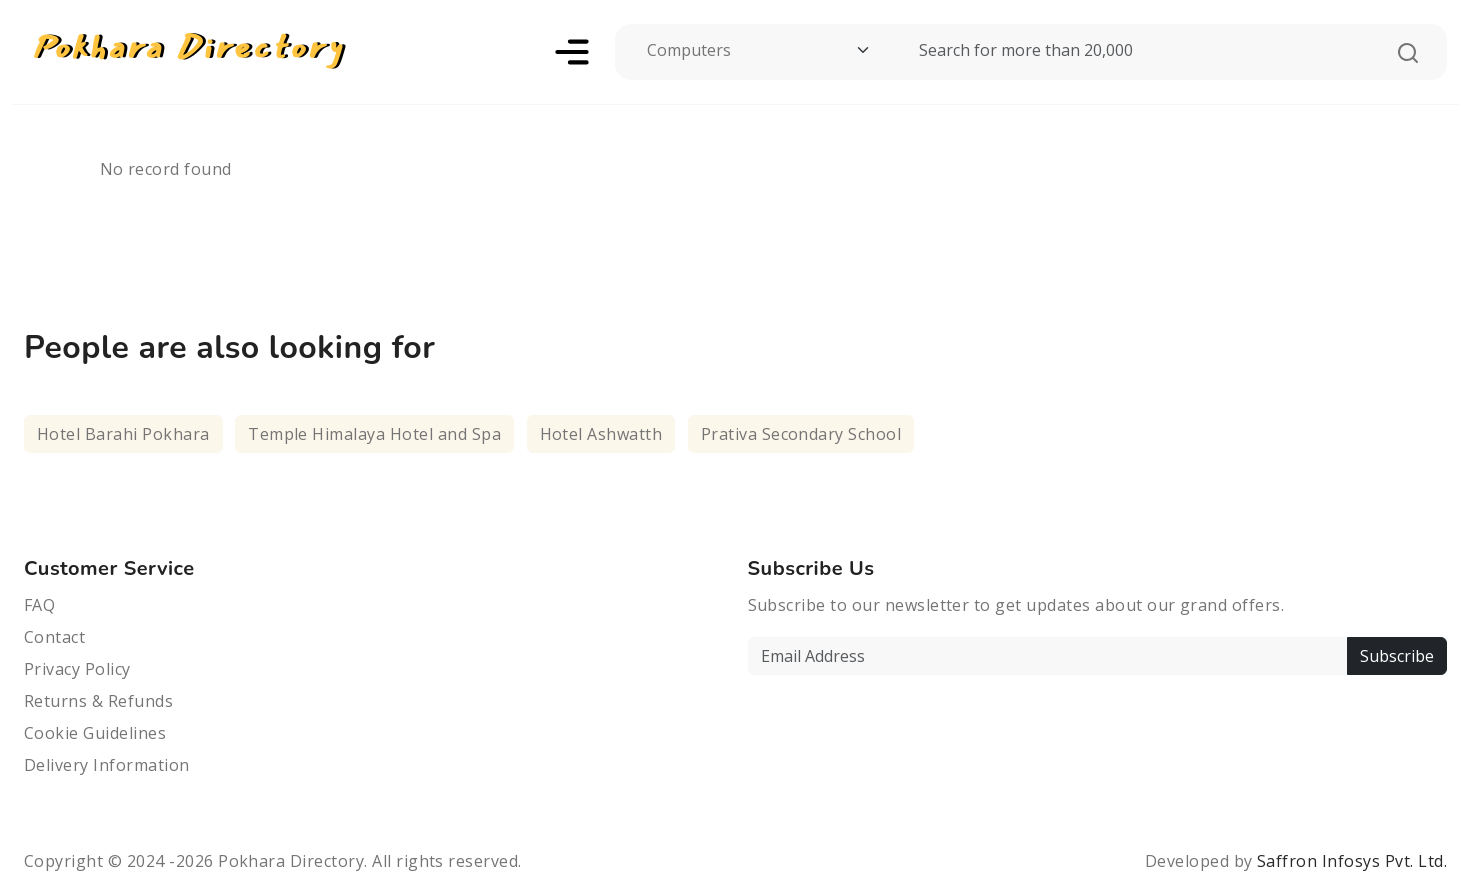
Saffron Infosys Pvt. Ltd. (1352, 861)
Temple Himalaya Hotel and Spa (374, 434)
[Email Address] (1048, 656)
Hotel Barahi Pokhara (123, 434)
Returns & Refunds (98, 701)
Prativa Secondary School (801, 434)
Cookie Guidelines (95, 733)
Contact (54, 637)
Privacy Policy (77, 669)
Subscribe (1397, 656)
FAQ (39, 605)
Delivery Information (107, 765)
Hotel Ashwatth (601, 434)
